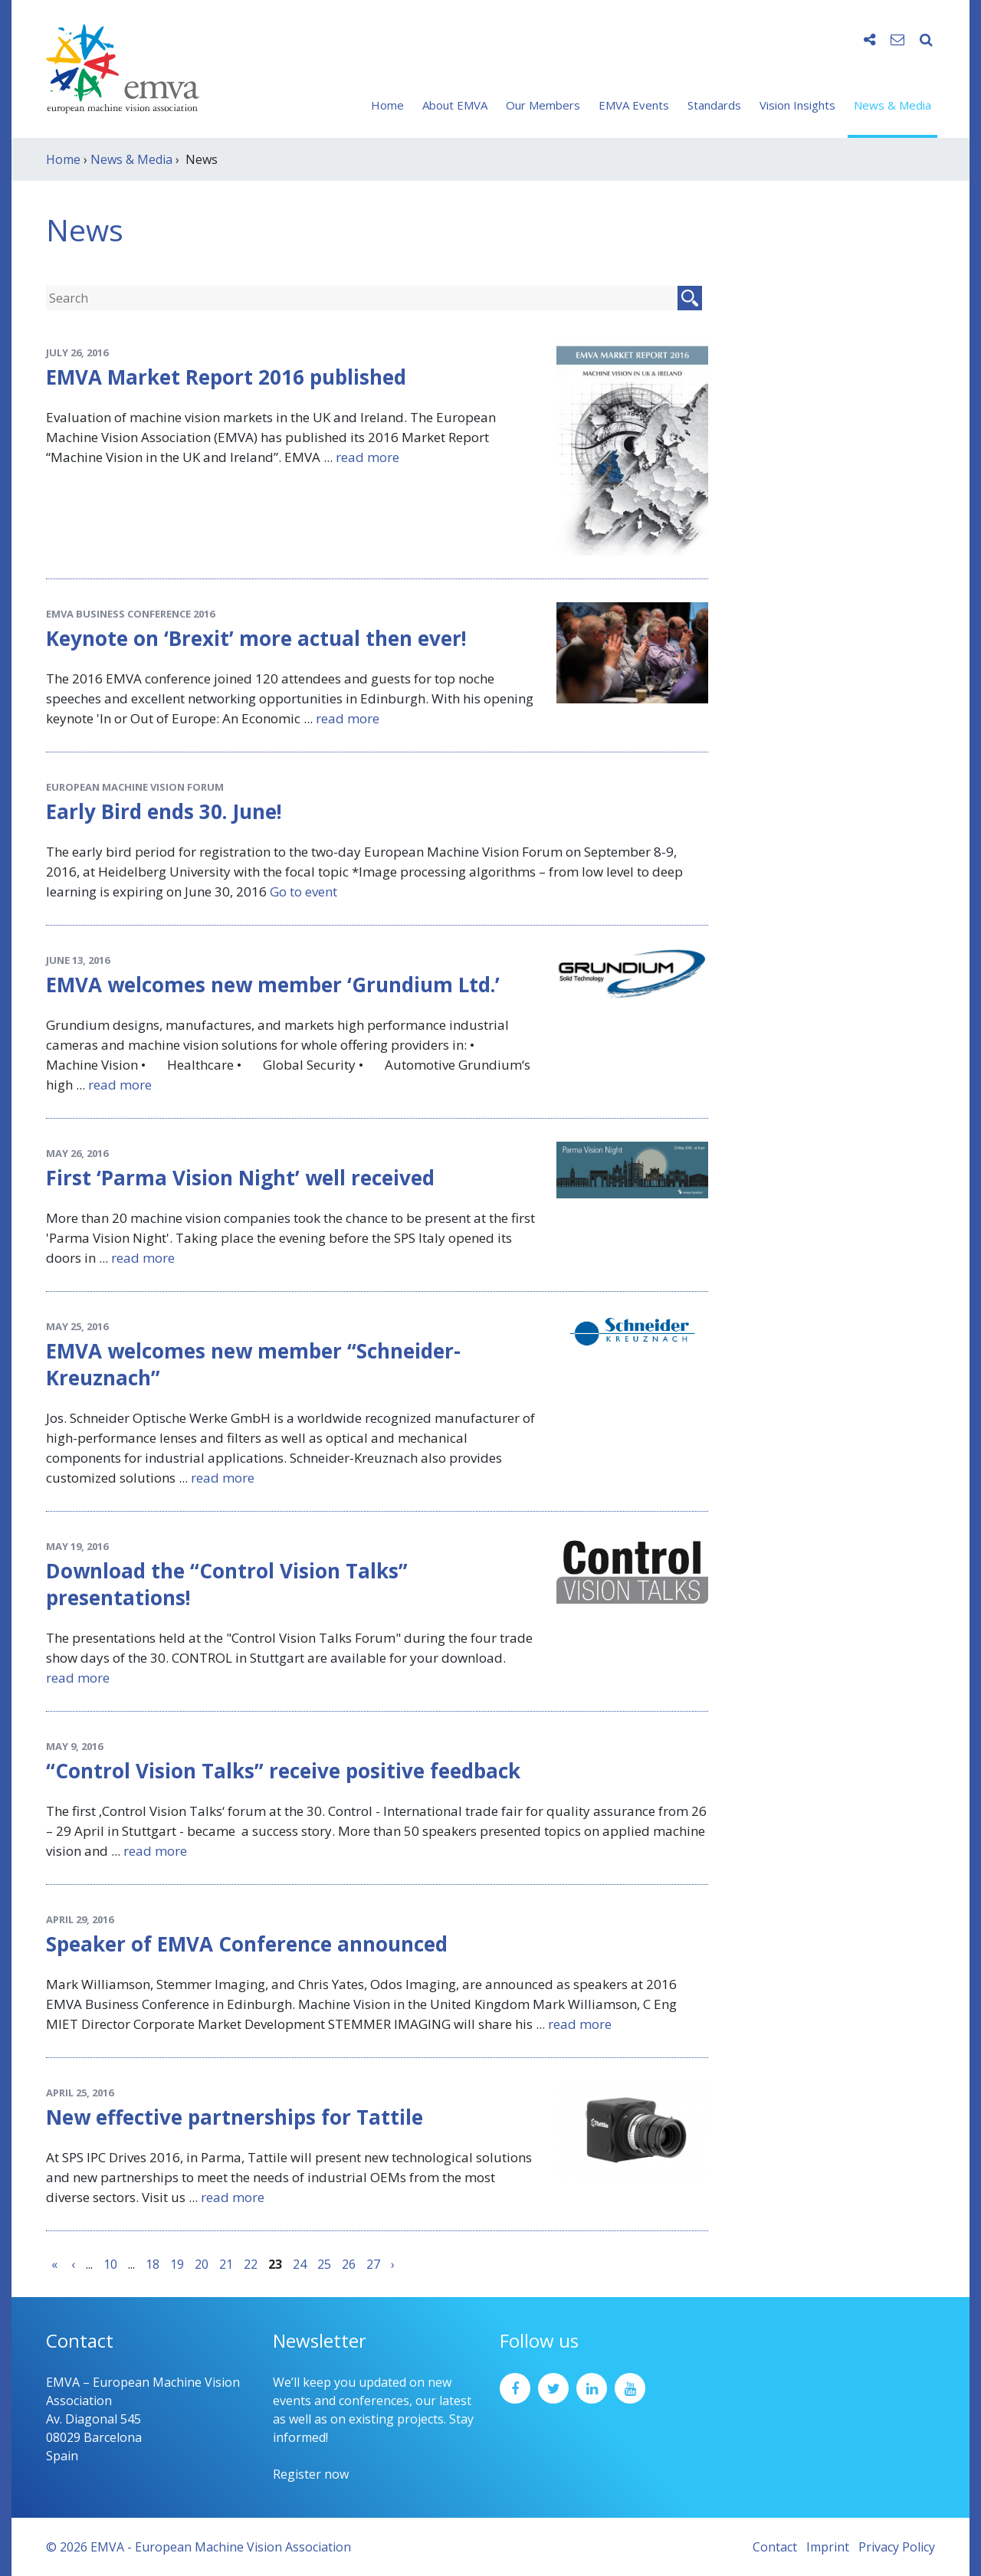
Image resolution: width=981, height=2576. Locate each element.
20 (201, 2264)
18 (152, 2264)
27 (373, 2264)
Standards (714, 105)
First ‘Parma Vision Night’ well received (240, 1177)
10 (110, 2264)
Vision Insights (797, 105)
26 (349, 2264)
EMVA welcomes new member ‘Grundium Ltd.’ (273, 984)
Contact (775, 2546)
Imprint (827, 2546)
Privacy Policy (896, 2546)
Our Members (543, 105)
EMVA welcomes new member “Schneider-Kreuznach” (253, 1364)
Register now (311, 2474)
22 (251, 2264)
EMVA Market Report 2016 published (226, 377)
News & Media (892, 105)
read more (367, 457)
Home (387, 105)
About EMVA (454, 105)
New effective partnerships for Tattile (234, 2117)
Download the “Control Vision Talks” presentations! (227, 1584)
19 (177, 2264)
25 (324, 2264)
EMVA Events (634, 105)
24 (300, 2264)
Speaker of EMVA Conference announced (247, 1944)
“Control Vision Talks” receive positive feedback (283, 1771)
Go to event (303, 891)
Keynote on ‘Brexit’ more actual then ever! (256, 638)
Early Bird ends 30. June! (164, 811)
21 (226, 2264)
